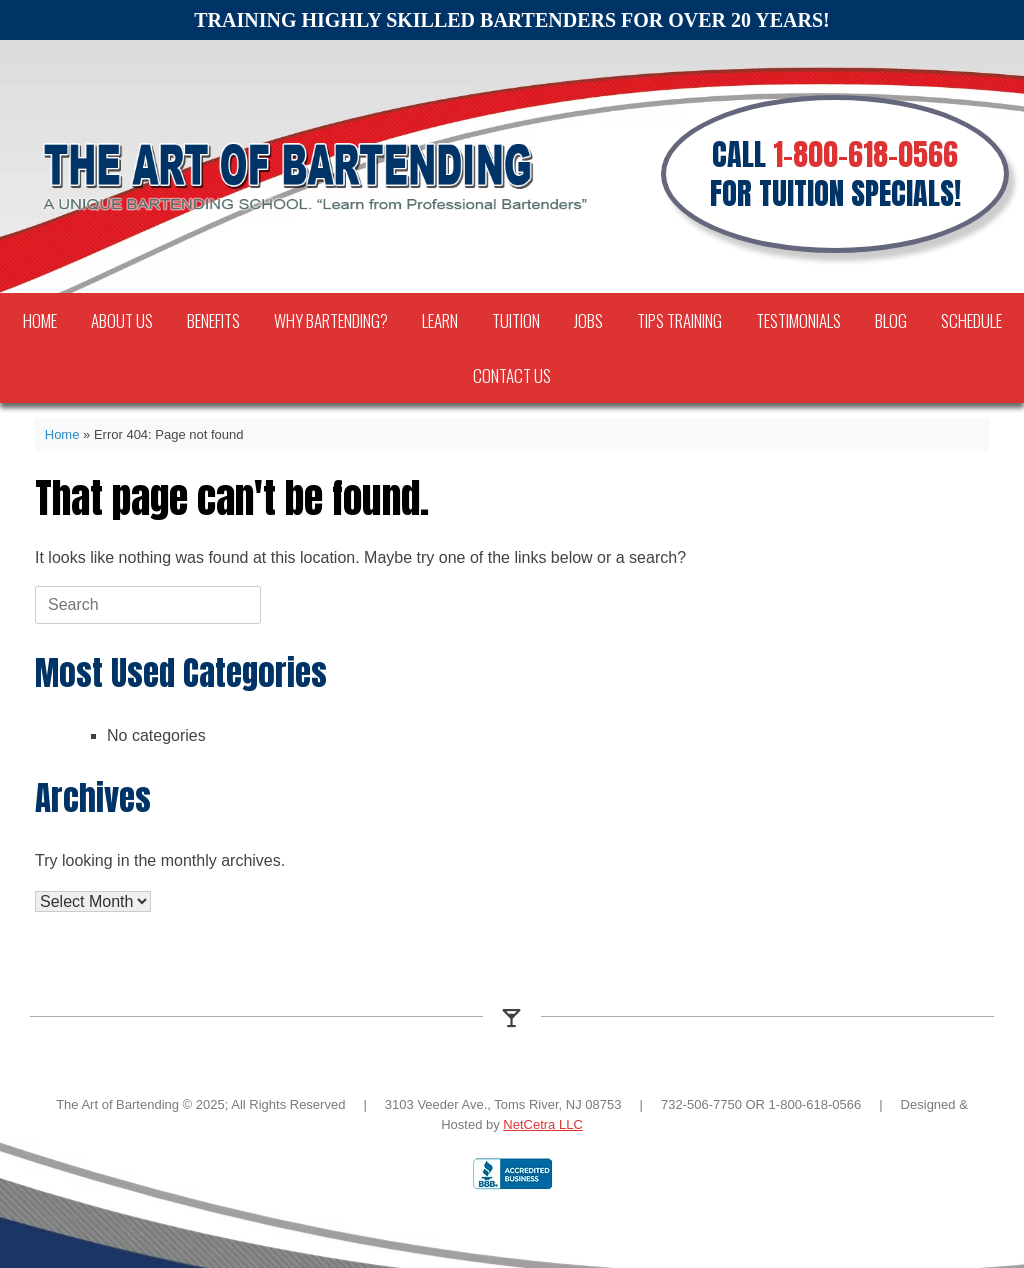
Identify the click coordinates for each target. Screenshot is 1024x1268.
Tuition (516, 320)
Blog (891, 320)
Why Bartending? (331, 320)
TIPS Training (679, 320)
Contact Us (512, 375)
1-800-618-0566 (865, 154)
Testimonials (798, 320)
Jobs (588, 320)
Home (40, 320)
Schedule (971, 320)
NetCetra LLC (542, 1124)
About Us (122, 320)
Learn (440, 320)
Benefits (213, 320)
